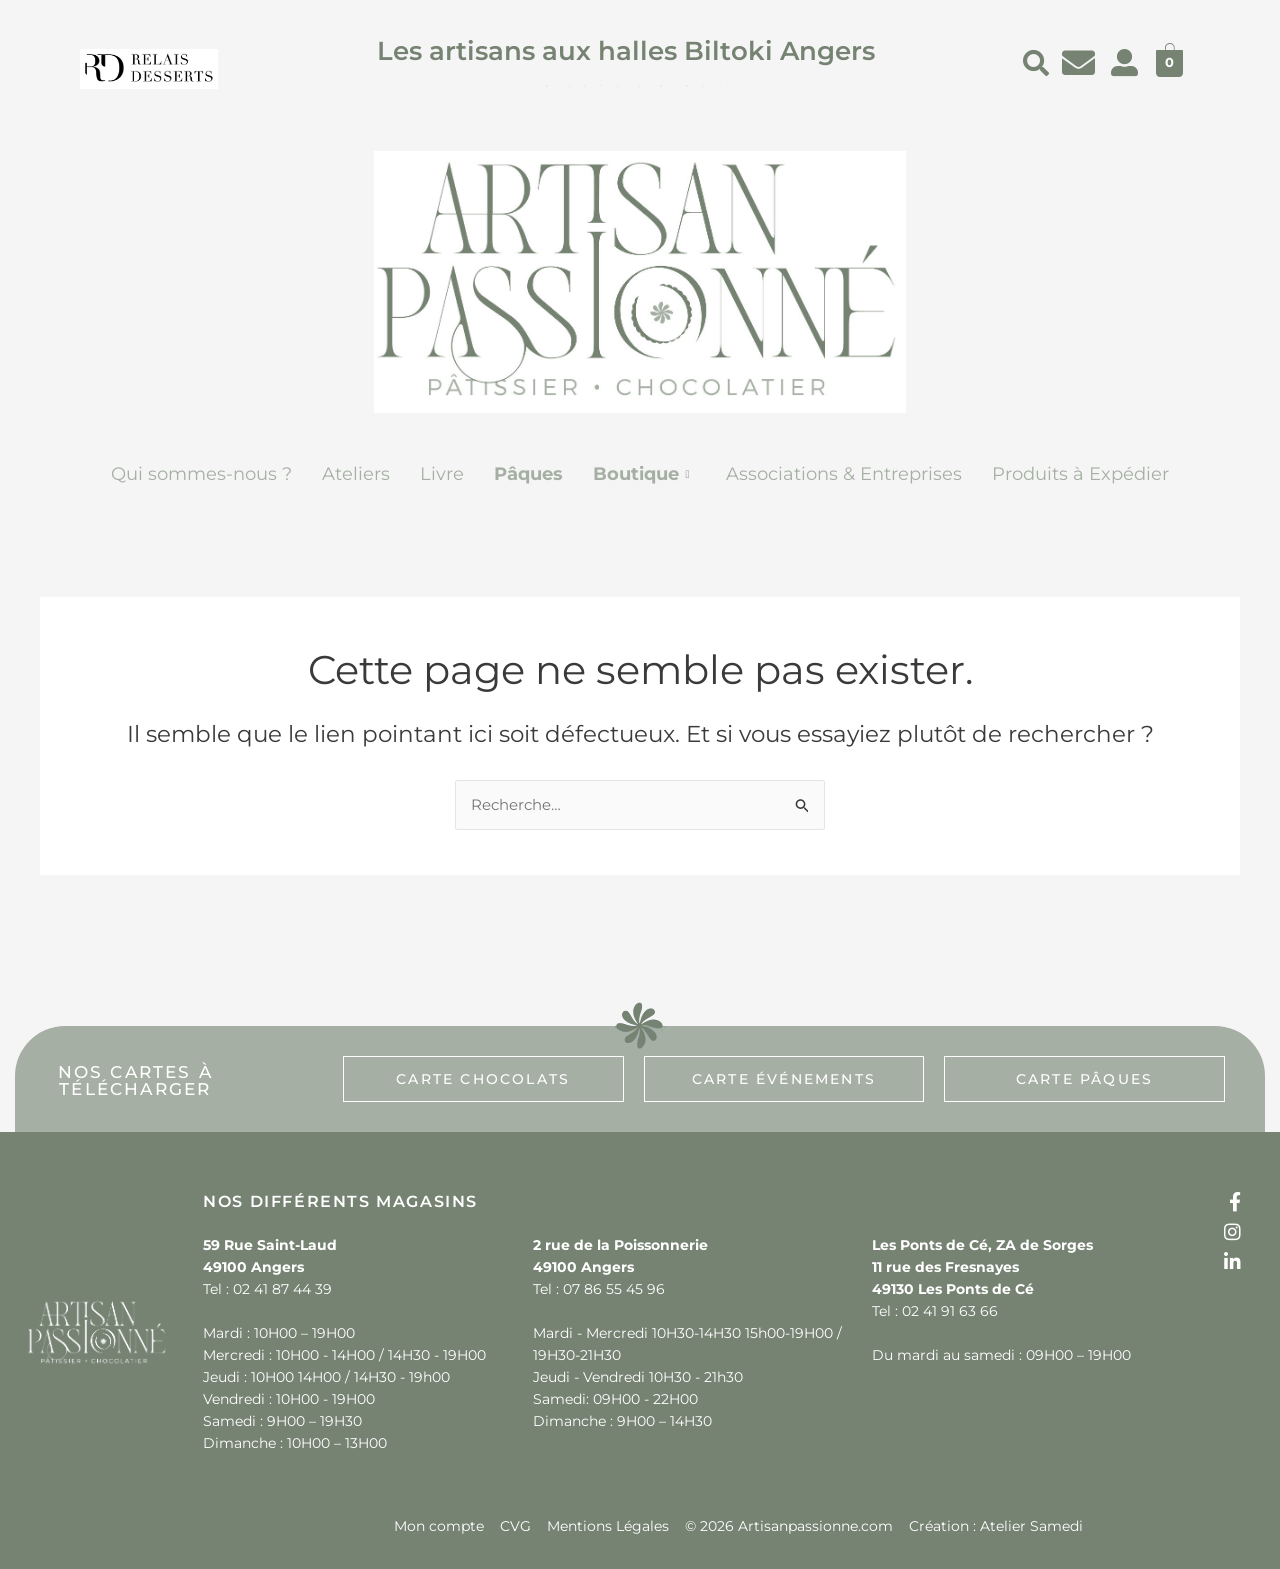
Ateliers (356, 474)
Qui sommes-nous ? (201, 474)
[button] (644, 474)
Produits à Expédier (1080, 474)
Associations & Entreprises (844, 474)
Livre (442, 474)
